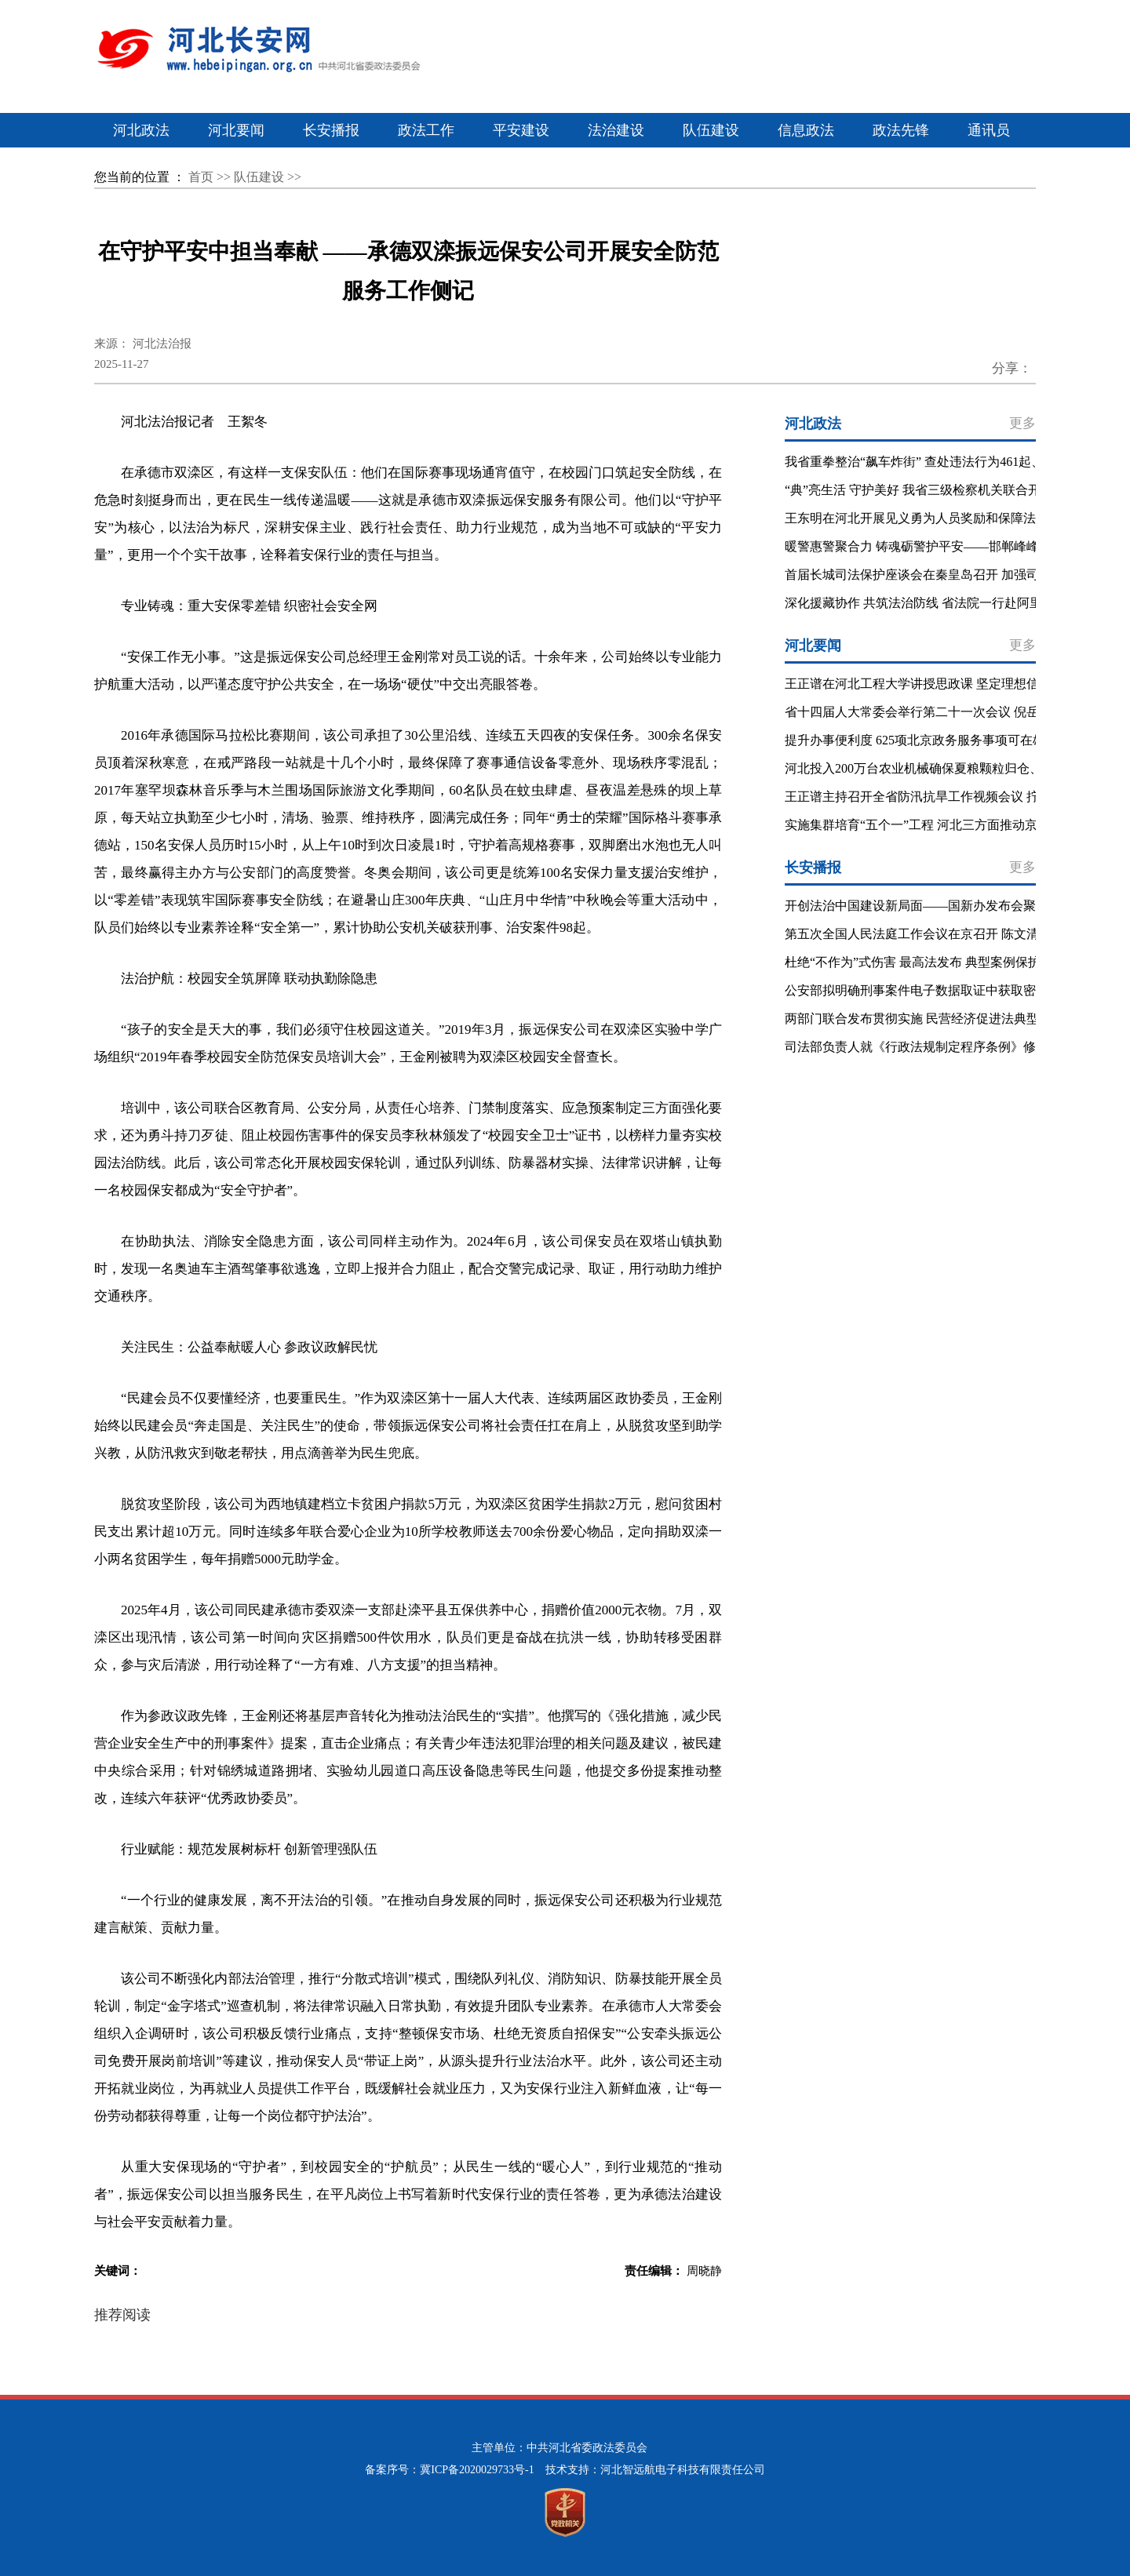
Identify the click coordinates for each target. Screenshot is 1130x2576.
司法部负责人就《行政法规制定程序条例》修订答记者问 (942, 1046)
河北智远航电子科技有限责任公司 (682, 2470)
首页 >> (211, 177)
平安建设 (521, 130)
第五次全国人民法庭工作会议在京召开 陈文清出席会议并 (943, 934)
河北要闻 (236, 130)
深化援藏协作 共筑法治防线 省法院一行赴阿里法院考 (932, 602)
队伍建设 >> (267, 177)
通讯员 (989, 130)
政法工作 (426, 130)
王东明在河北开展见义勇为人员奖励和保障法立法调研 (935, 518)
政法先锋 (901, 130)
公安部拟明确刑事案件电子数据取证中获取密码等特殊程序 (948, 990)
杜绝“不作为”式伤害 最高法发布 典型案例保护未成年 (931, 962)
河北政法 (141, 130)
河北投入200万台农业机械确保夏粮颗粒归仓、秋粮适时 (938, 768)
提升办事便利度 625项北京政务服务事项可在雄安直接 (934, 740)
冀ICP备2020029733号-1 (477, 2470)
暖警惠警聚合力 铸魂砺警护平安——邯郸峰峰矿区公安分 (943, 546)
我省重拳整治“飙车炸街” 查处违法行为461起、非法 (927, 461)
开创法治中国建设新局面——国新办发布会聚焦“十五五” (941, 905)
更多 (1022, 423)
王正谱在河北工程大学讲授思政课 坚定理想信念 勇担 (932, 683)
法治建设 (616, 130)
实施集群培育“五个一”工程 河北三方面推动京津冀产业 (936, 824)
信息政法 (806, 130)
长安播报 (331, 130)
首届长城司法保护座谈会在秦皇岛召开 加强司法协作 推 (938, 574)
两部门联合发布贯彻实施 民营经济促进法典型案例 (924, 1018)
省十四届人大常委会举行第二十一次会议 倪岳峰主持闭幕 (943, 712)
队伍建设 (711, 130)
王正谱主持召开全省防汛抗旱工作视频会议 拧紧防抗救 (937, 796)
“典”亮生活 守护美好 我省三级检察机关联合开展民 (925, 490)
